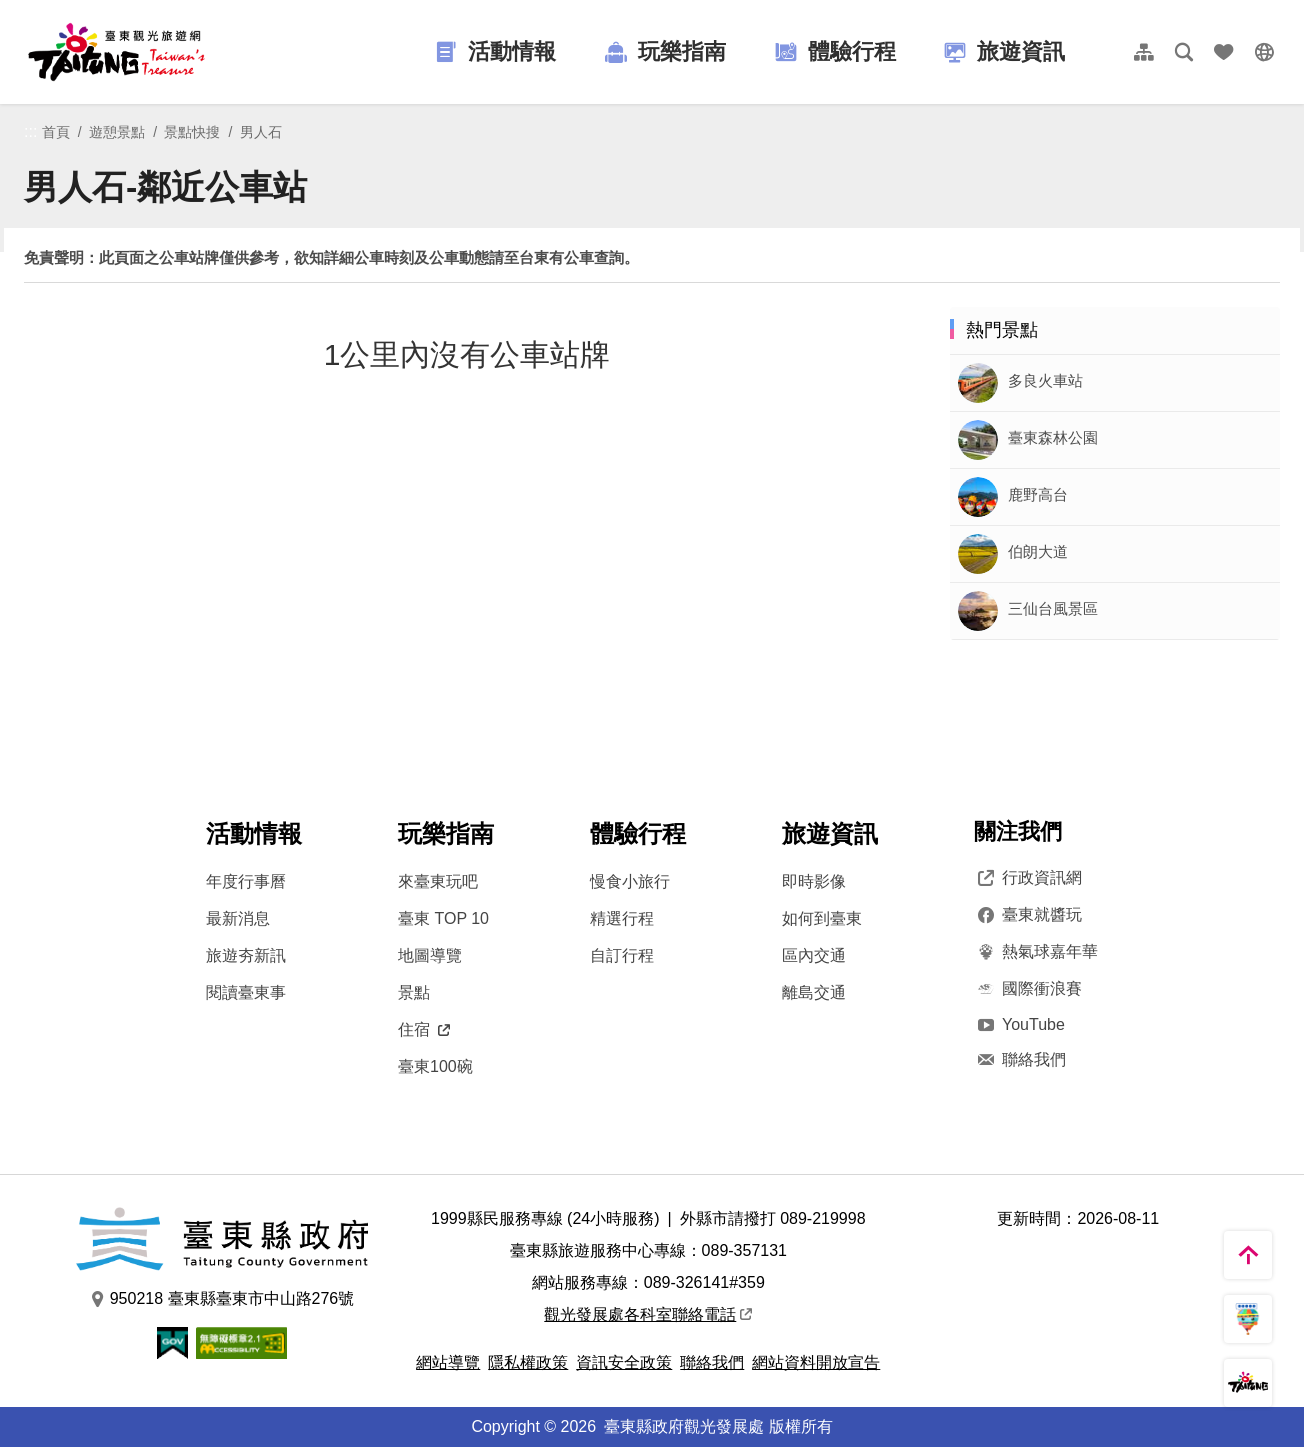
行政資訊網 (1028, 878)
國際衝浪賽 (1028, 989)
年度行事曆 (246, 881)
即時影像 (814, 881)
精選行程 (622, 918)
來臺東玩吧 (438, 881)
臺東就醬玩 (1028, 915)
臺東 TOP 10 (443, 918)
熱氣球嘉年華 (1036, 952)
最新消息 (238, 918)
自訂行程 (622, 955)
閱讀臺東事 (246, 992)
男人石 (261, 132)
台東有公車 (556, 257)
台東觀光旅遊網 (116, 52)
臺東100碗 (435, 1066)
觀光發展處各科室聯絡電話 (648, 1314)
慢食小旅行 (630, 881)
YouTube (1019, 1024)
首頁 (56, 132)
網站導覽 (448, 1362)
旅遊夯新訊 (246, 955)
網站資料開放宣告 (816, 1362)
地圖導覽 (430, 955)
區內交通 (814, 955)
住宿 (424, 1029)
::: (30, 131)
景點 (414, 992)
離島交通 (814, 992)
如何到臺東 (822, 918)
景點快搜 (192, 132)
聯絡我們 (1020, 1060)
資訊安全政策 (624, 1362)
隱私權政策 (528, 1362)
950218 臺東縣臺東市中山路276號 (222, 1299)
